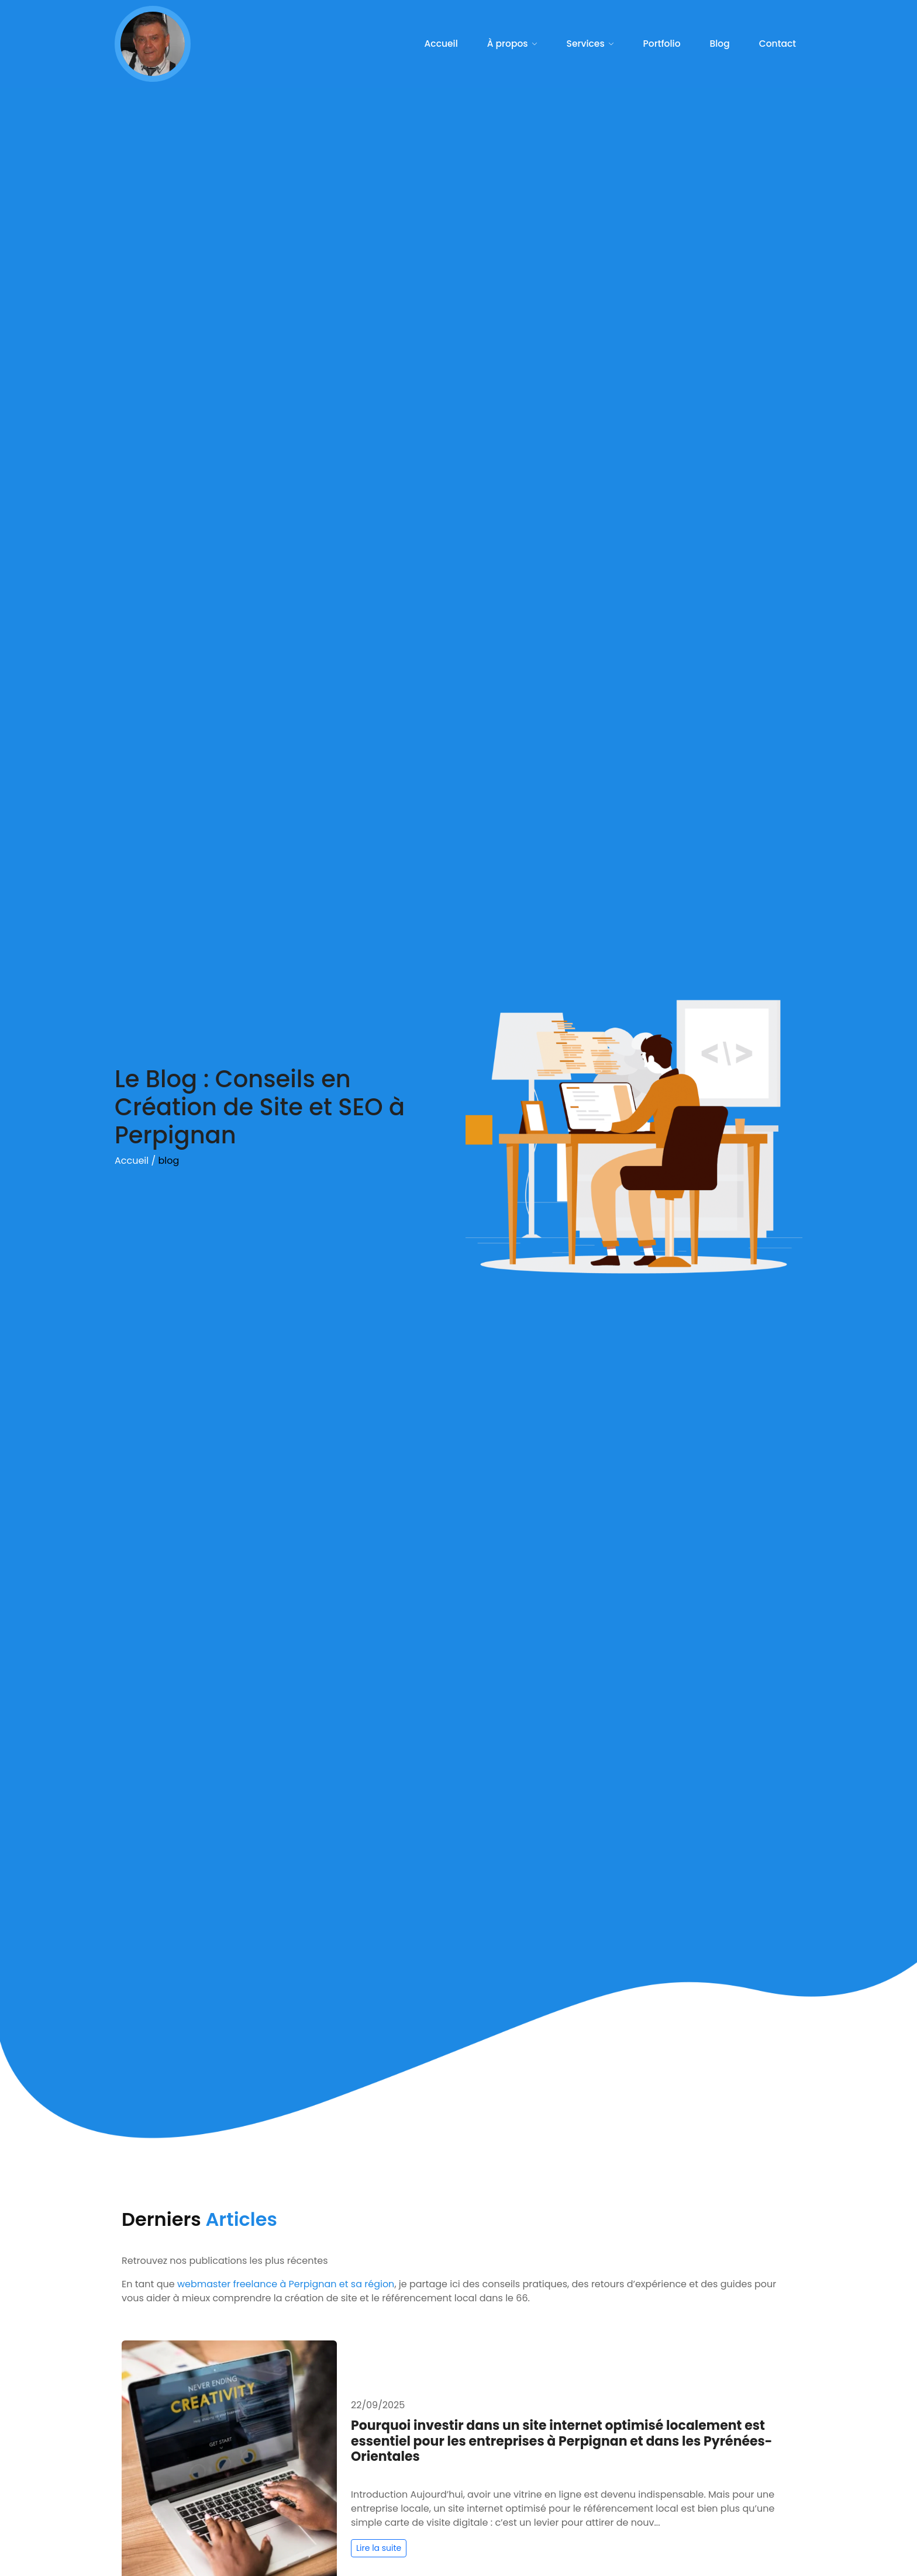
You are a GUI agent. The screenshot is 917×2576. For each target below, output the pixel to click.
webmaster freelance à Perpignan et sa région (285, 2284)
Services (619, 43)
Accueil (486, 43)
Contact (782, 43)
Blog (732, 43)
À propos (549, 43)
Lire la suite (378, 2548)
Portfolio (682, 43)
